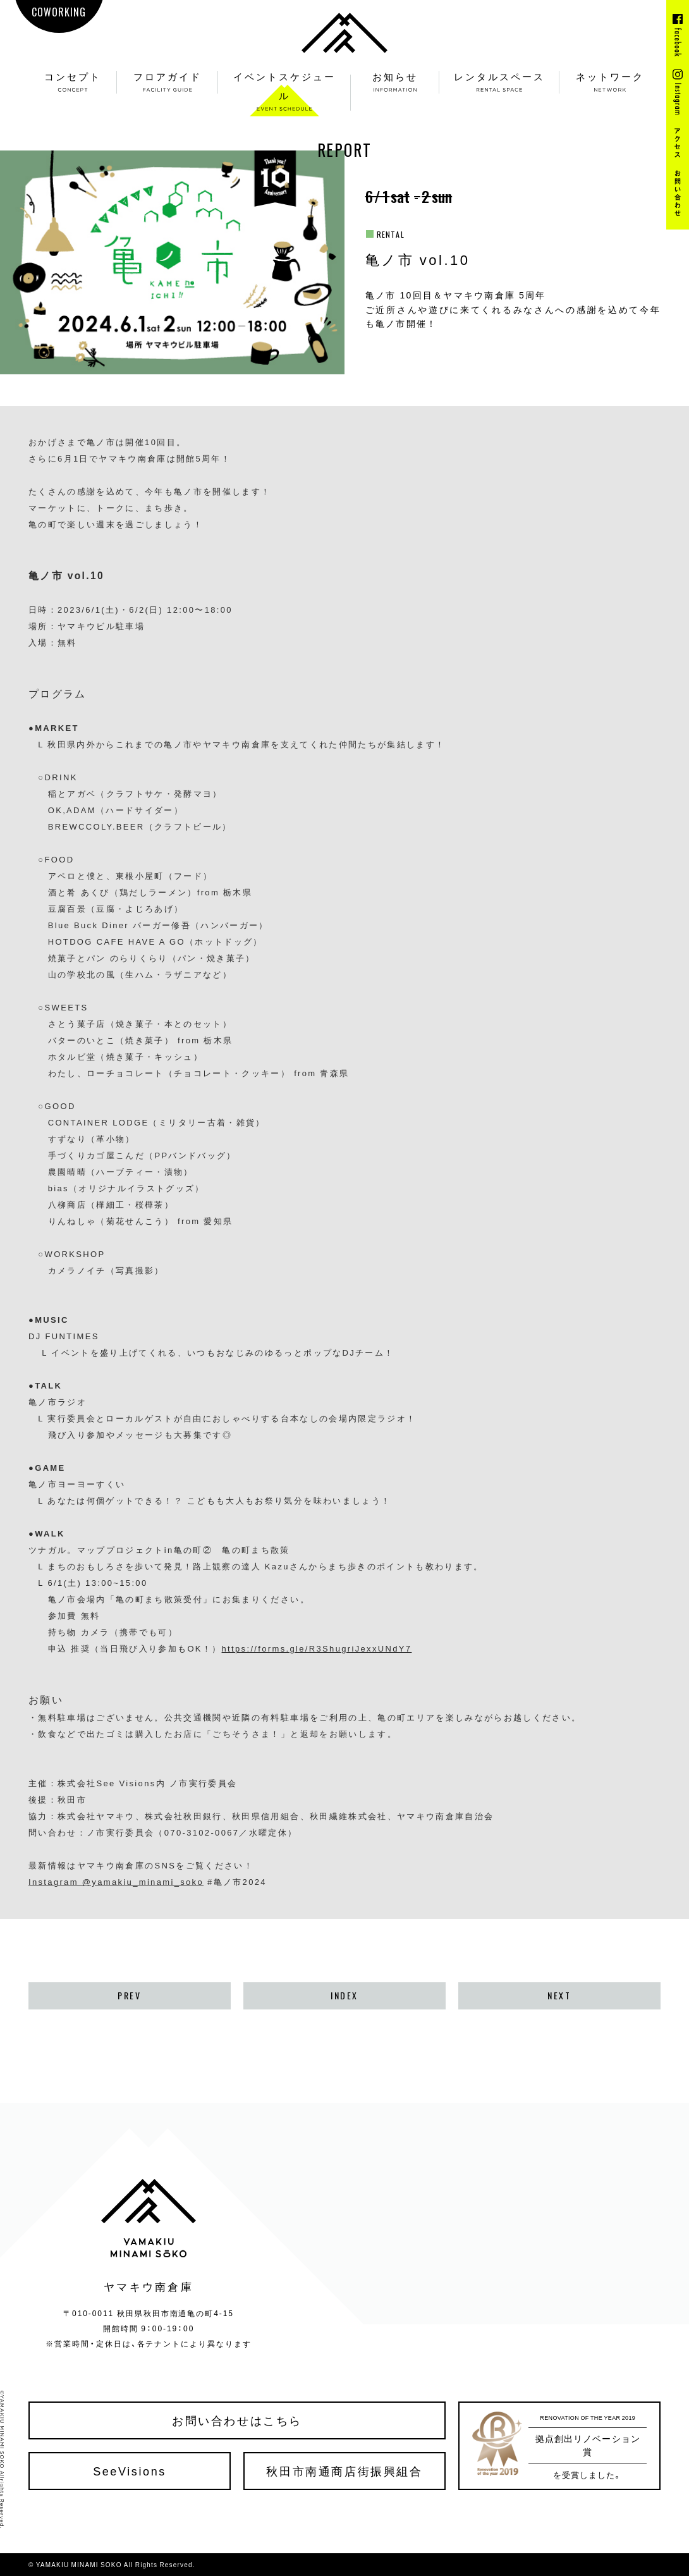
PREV (129, 1995)
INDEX (344, 1995)
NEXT (559, 1995)
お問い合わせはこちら (237, 2420)
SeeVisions (129, 2470)
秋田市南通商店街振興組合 (344, 2470)
